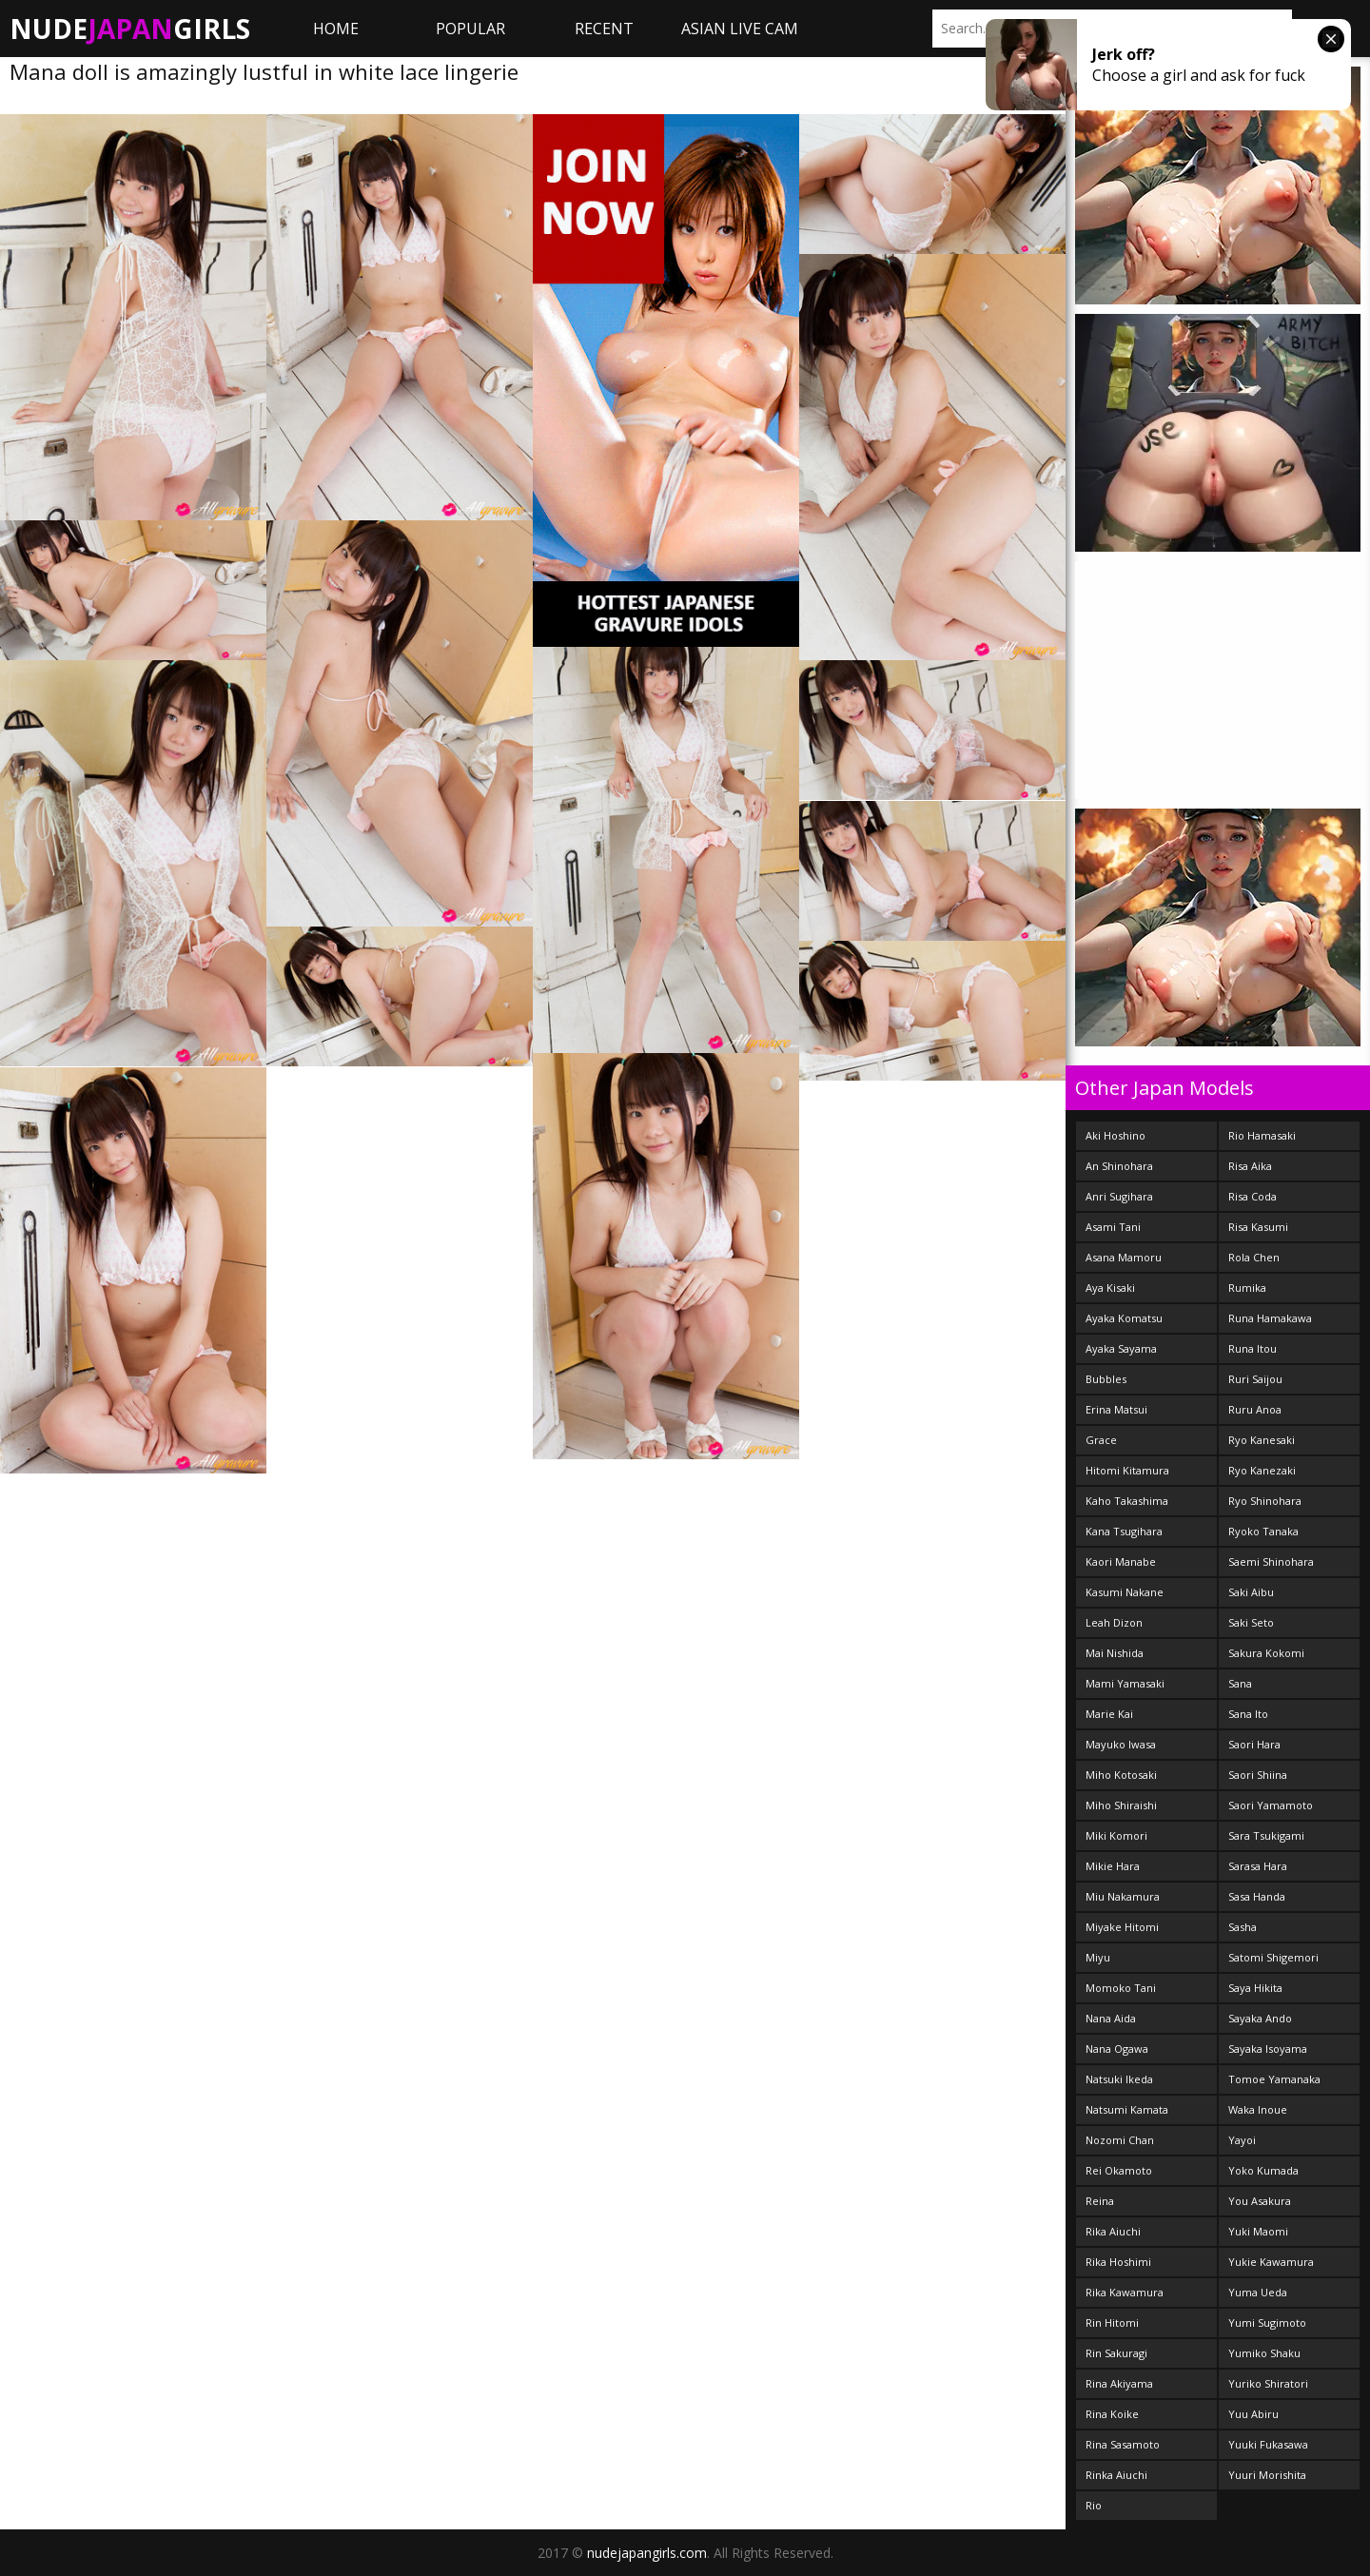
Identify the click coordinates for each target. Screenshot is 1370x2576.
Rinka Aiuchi (1116, 2475)
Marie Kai (1109, 1714)
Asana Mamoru (1124, 1257)
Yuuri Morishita (1267, 2475)
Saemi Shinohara (1271, 1561)
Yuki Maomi (1258, 2231)
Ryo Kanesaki (1261, 1440)
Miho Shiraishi (1121, 1805)
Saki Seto (1251, 1622)
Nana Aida (1111, 2018)
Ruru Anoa (1255, 1409)
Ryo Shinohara (1265, 1500)
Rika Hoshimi (1118, 2261)
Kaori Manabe (1121, 1561)
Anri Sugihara (1119, 1196)
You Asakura (1259, 2201)
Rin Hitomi (1112, 2322)
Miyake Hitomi (1122, 1927)
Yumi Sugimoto (1267, 2322)
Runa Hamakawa (1270, 1318)
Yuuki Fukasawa (1268, 2444)
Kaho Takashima (1127, 1500)
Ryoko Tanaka (1263, 1531)
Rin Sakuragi (1116, 2353)
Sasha (1242, 1927)
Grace (1101, 1440)
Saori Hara (1254, 1744)
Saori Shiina (1257, 1774)
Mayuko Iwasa (1121, 1744)
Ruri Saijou (1255, 1379)
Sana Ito (1248, 1714)
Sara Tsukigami (1266, 1835)
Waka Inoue (1257, 2109)
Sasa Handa (1256, 1896)
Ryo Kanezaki (1262, 1470)
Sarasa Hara (1257, 1866)
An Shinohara (1119, 1166)
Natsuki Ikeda (1119, 2079)
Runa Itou (1252, 1348)
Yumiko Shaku (1264, 2353)
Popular (470, 28)
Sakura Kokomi (1266, 1653)
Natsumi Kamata (1127, 2109)
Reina (1100, 2201)
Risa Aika (1250, 1166)
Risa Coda (1252, 1196)
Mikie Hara (1113, 1866)
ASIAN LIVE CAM (739, 28)
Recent (604, 28)
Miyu (1098, 1957)
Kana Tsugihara (1124, 1531)
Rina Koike (1112, 2414)
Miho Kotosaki (1121, 1774)
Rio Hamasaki (1262, 1135)
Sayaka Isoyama (1267, 2048)
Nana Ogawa (1117, 2048)
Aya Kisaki (1110, 1287)
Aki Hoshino (1115, 1135)
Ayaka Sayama (1121, 1348)
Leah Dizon (1114, 1622)
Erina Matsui (1116, 1409)
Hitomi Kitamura (1127, 1470)
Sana (1240, 1683)
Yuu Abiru (1253, 2414)
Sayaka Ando (1260, 2018)
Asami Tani (1113, 1227)
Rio (1094, 2505)
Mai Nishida (1115, 1653)
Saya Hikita (1255, 1988)
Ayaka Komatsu (1124, 1318)
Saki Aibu (1251, 1592)
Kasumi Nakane (1125, 1592)
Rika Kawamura (1125, 2292)
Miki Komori (1116, 1835)
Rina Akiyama (1119, 2383)
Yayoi (1242, 2140)
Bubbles (1106, 1379)
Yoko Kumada (1263, 2170)
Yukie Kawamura (1271, 2261)
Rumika (1247, 1287)
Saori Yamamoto (1270, 1805)
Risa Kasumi (1258, 1227)
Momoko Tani (1121, 1988)
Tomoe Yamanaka (1274, 2079)
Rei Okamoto (1119, 2170)
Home (336, 28)
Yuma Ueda (1257, 2292)
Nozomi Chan (1120, 2140)
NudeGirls (130, 28)
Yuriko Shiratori (1268, 2383)
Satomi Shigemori (1273, 1957)
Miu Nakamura (1123, 1896)
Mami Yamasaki (1125, 1683)
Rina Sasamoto (1123, 2444)
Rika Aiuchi (1113, 2231)
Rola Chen (1254, 1257)
